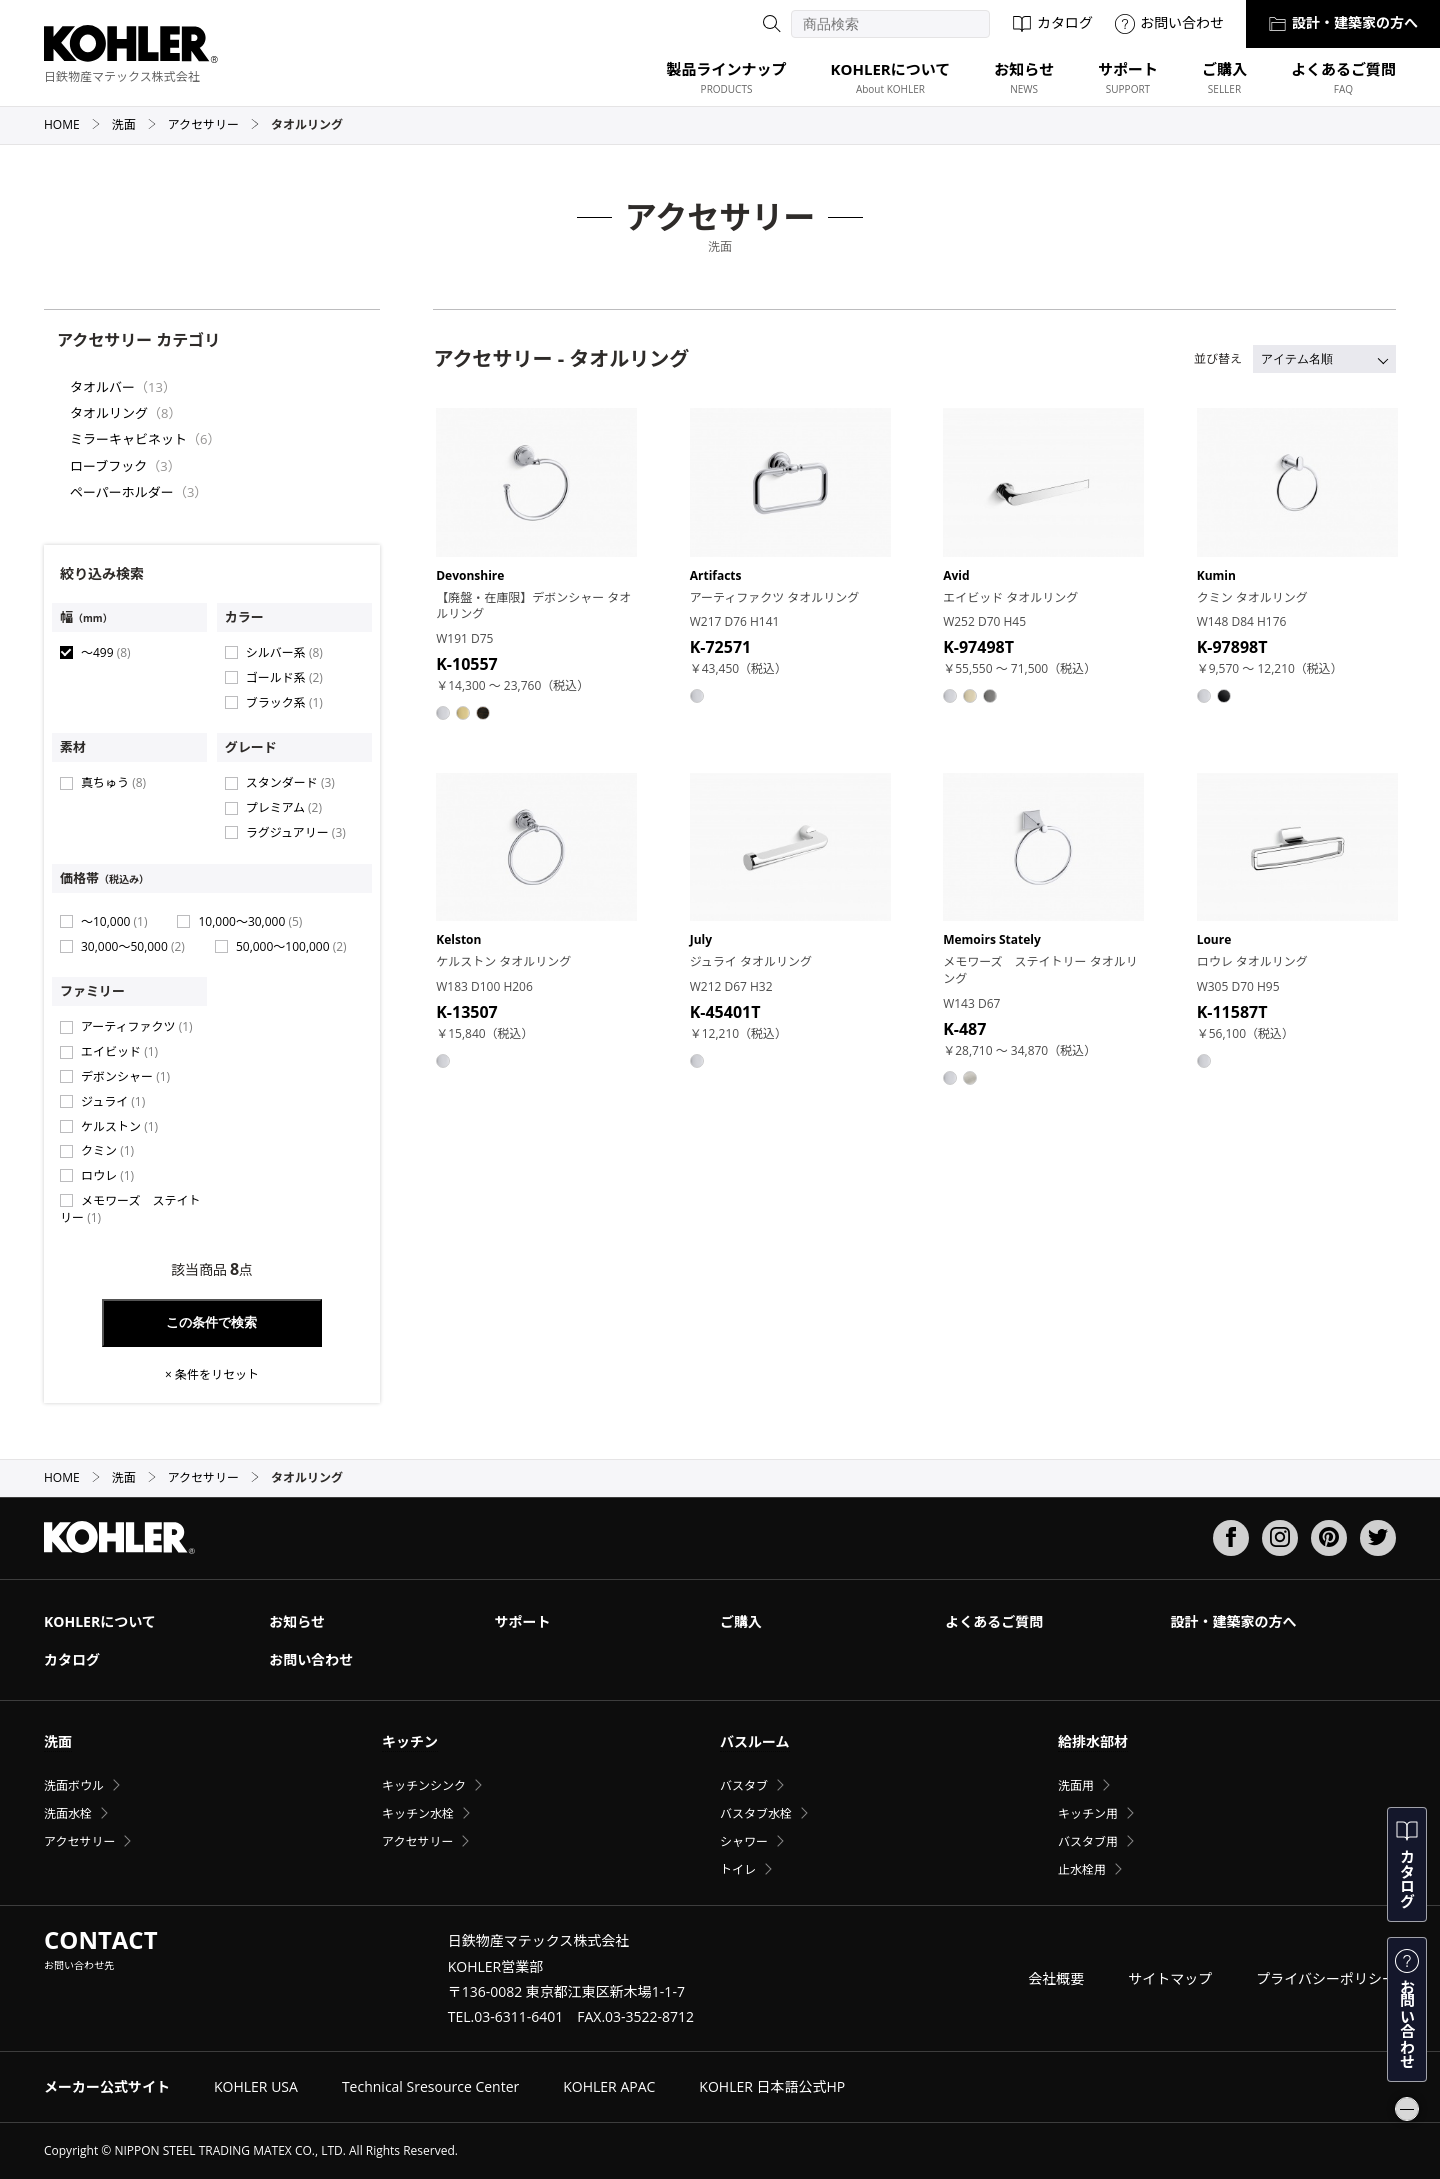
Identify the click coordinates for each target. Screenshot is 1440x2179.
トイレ (738, 1869)
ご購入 (741, 1621)
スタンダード (290, 782)
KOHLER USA (256, 2086)
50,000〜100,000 (291, 946)
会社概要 (1056, 1978)
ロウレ (107, 1175)
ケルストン (119, 1126)
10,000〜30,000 (250, 921)
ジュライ (113, 1101)
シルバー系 (284, 652)
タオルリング (109, 413)
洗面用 (1076, 1785)
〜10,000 (114, 921)
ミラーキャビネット (128, 439)
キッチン (410, 1741)
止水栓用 (1082, 1869)
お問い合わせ (1169, 22)
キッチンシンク (424, 1785)
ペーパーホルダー (122, 492)
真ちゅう (113, 782)
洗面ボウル (74, 1785)
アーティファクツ (137, 1026)
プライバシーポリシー (1326, 1978)
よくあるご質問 (994, 1621)
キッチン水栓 (418, 1813)
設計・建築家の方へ (1343, 22)
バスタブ (744, 1785)
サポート (523, 1621)
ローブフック (108, 466)
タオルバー (102, 387)
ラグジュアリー (296, 832)
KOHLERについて (100, 1621)
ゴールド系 (284, 677)
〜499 (106, 652)
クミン (107, 1150)
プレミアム (284, 807)
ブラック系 (284, 702)
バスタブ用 (1088, 1841)
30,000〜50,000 (133, 946)
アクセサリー (214, 124)
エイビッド (119, 1051)
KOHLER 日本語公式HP (772, 2086)
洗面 (134, 124)
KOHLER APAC (609, 2086)
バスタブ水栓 (756, 1813)
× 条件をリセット (212, 1375)
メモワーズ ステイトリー (130, 1209)
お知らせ (297, 1621)
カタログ (1052, 22)
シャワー (744, 1841)
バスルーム (755, 1741)
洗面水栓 (68, 1813)
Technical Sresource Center (430, 2086)
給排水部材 (1093, 1741)
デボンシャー (125, 1076)
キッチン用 (1088, 1813)
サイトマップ (1170, 1978)
